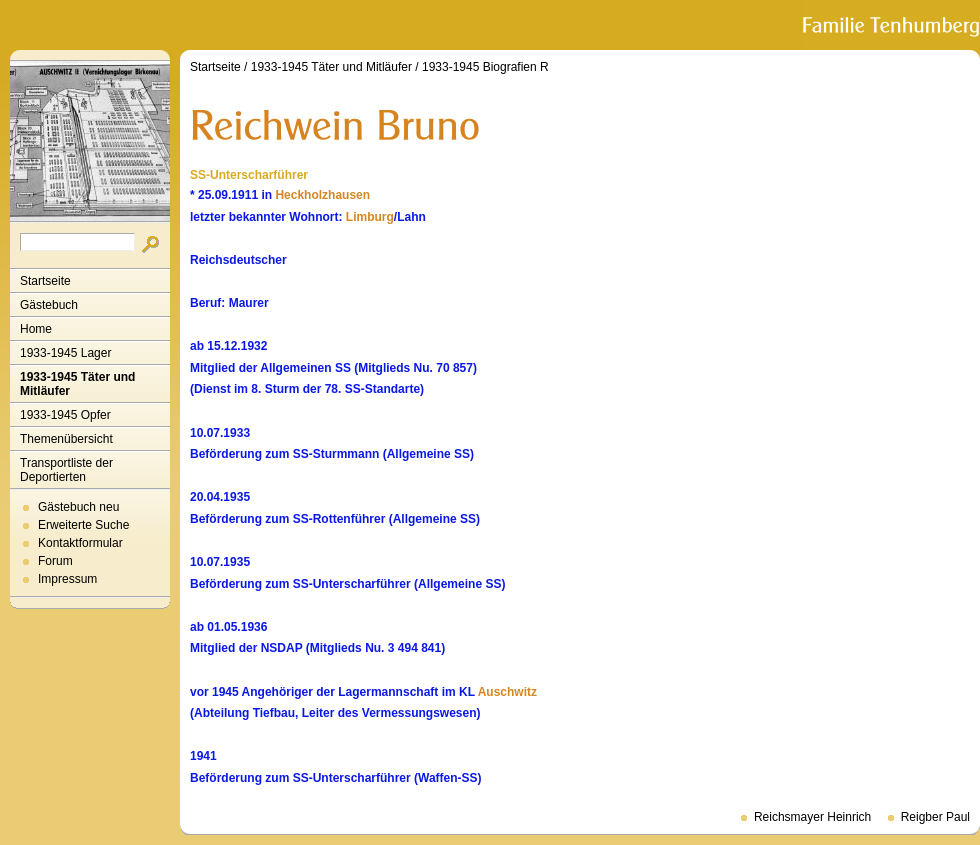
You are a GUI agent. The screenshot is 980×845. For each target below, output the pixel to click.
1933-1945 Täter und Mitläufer (77, 384)
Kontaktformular (80, 543)
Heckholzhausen (322, 195)
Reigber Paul (935, 817)
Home (36, 329)
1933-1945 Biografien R (485, 67)
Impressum (67, 579)
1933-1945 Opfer (65, 415)
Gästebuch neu (78, 507)
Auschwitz (507, 692)
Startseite (45, 281)
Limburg (370, 217)
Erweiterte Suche (83, 525)
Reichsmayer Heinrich (812, 817)
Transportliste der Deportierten (66, 470)
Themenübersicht (66, 439)
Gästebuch (49, 305)
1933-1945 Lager (65, 353)
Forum (55, 561)
